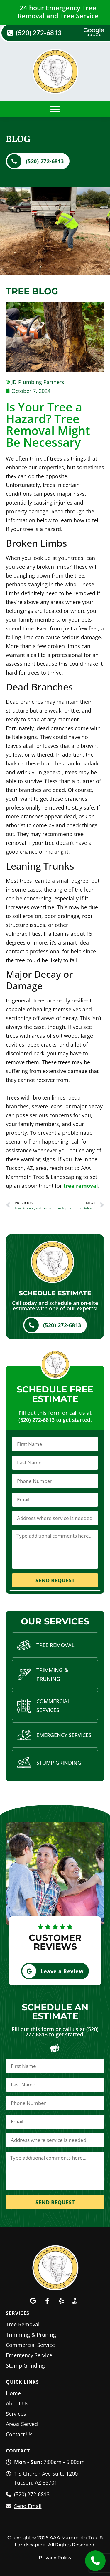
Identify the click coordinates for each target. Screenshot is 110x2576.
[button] (55, 109)
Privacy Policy (55, 2557)
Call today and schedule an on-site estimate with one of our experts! (55, 1305)
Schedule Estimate (55, 1293)
